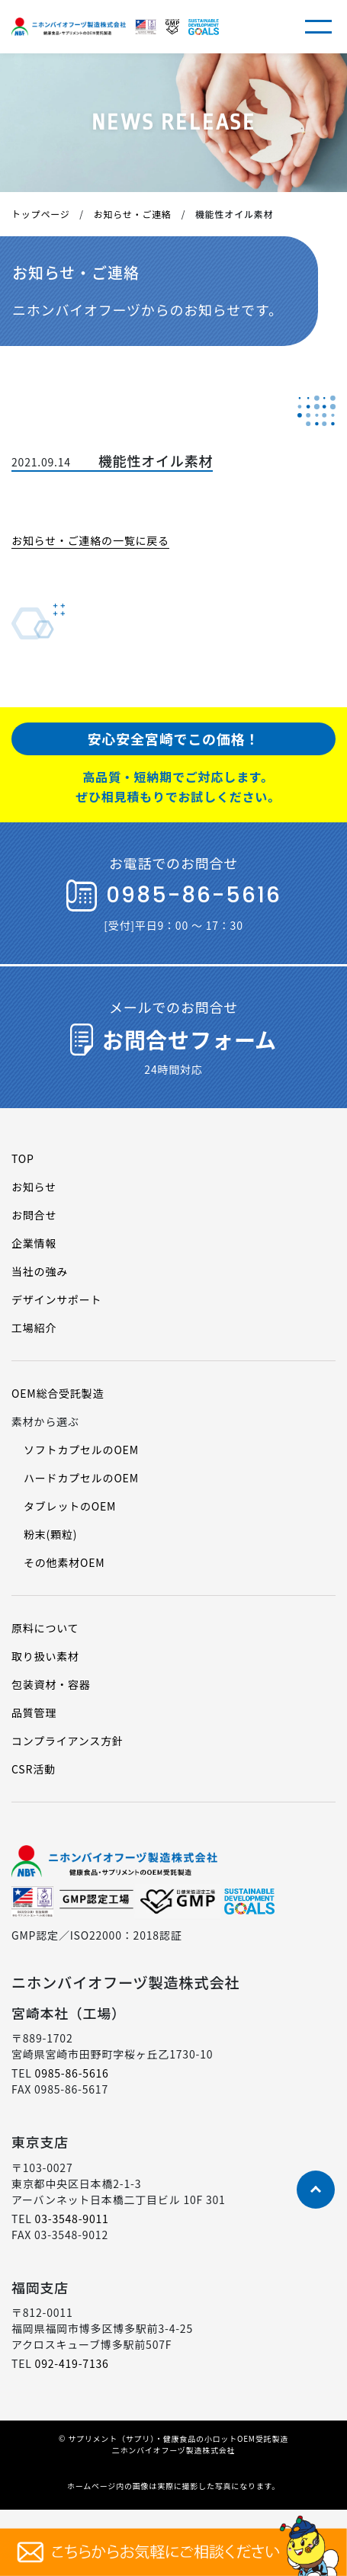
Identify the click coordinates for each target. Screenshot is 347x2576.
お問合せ (33, 1214)
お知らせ (33, 1186)
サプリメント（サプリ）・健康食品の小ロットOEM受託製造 (178, 2438)
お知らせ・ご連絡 (133, 213)
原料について (45, 1628)
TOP (22, 1158)
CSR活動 (33, 1769)
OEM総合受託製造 (57, 1393)
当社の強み (39, 1271)
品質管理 (33, 1712)
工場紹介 (33, 1327)
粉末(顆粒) (50, 1534)
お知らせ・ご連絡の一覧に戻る (90, 540)
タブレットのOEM (70, 1506)
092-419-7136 (72, 2363)
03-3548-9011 (72, 2218)
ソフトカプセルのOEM (81, 1449)
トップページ (40, 213)
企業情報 (33, 1243)
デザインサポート (56, 1299)
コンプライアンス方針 (67, 1740)
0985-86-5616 (72, 2073)
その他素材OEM (64, 1562)
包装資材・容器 (51, 1684)
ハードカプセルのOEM (81, 1477)
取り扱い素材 (45, 1656)
